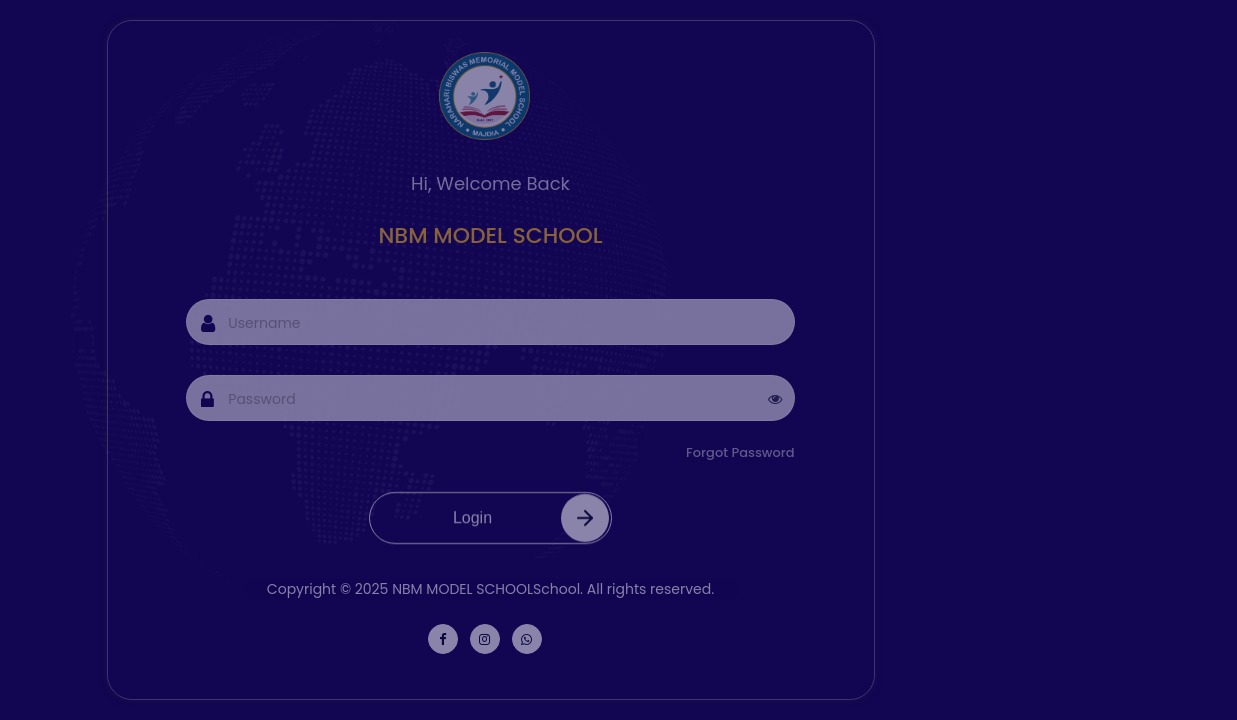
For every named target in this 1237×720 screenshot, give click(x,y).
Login (534, 530)
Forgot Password (758, 452)
